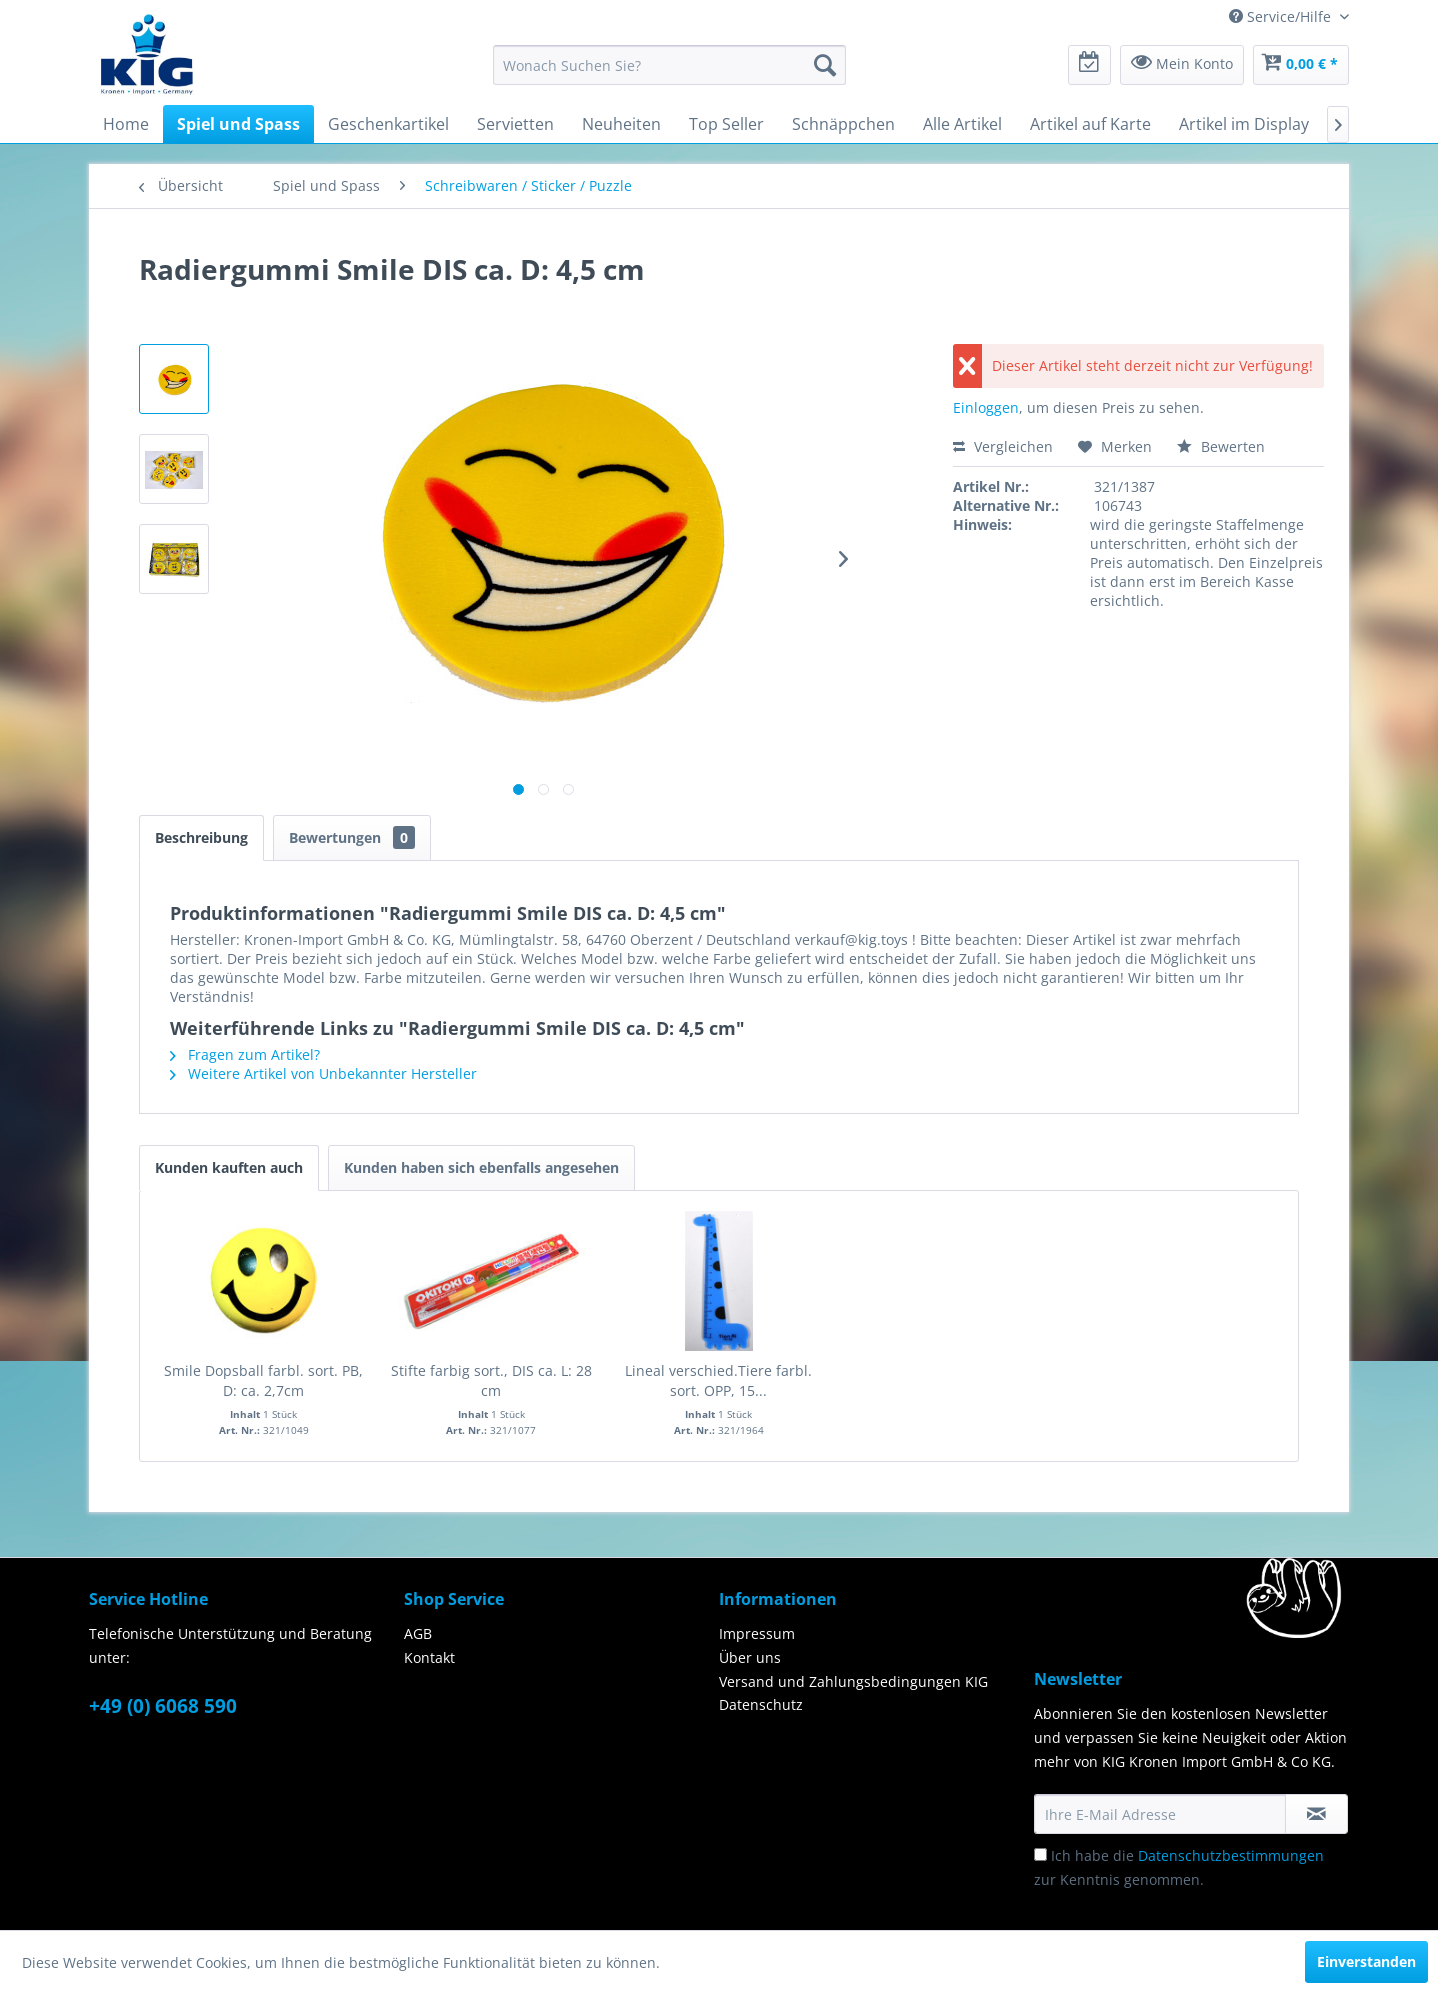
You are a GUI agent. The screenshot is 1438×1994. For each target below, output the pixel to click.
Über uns (750, 1657)
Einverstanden (1366, 1961)
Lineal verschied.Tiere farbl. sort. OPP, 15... (718, 1380)
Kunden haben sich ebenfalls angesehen (481, 1167)
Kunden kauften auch (229, 1167)
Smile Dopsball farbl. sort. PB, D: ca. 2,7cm (263, 1380)
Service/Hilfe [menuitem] (1282, 16)
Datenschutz (761, 1704)
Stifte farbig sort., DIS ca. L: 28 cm (491, 1380)
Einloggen (986, 407)
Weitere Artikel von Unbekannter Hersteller (323, 1073)
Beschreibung (201, 837)
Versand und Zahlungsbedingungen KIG (853, 1681)
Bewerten (1221, 446)
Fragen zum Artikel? (245, 1054)
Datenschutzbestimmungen (1231, 1855)
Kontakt (429, 1657)
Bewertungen (352, 837)
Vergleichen (1003, 446)
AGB (418, 1633)
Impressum (757, 1633)
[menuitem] (669, 65)
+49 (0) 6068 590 (163, 1706)
